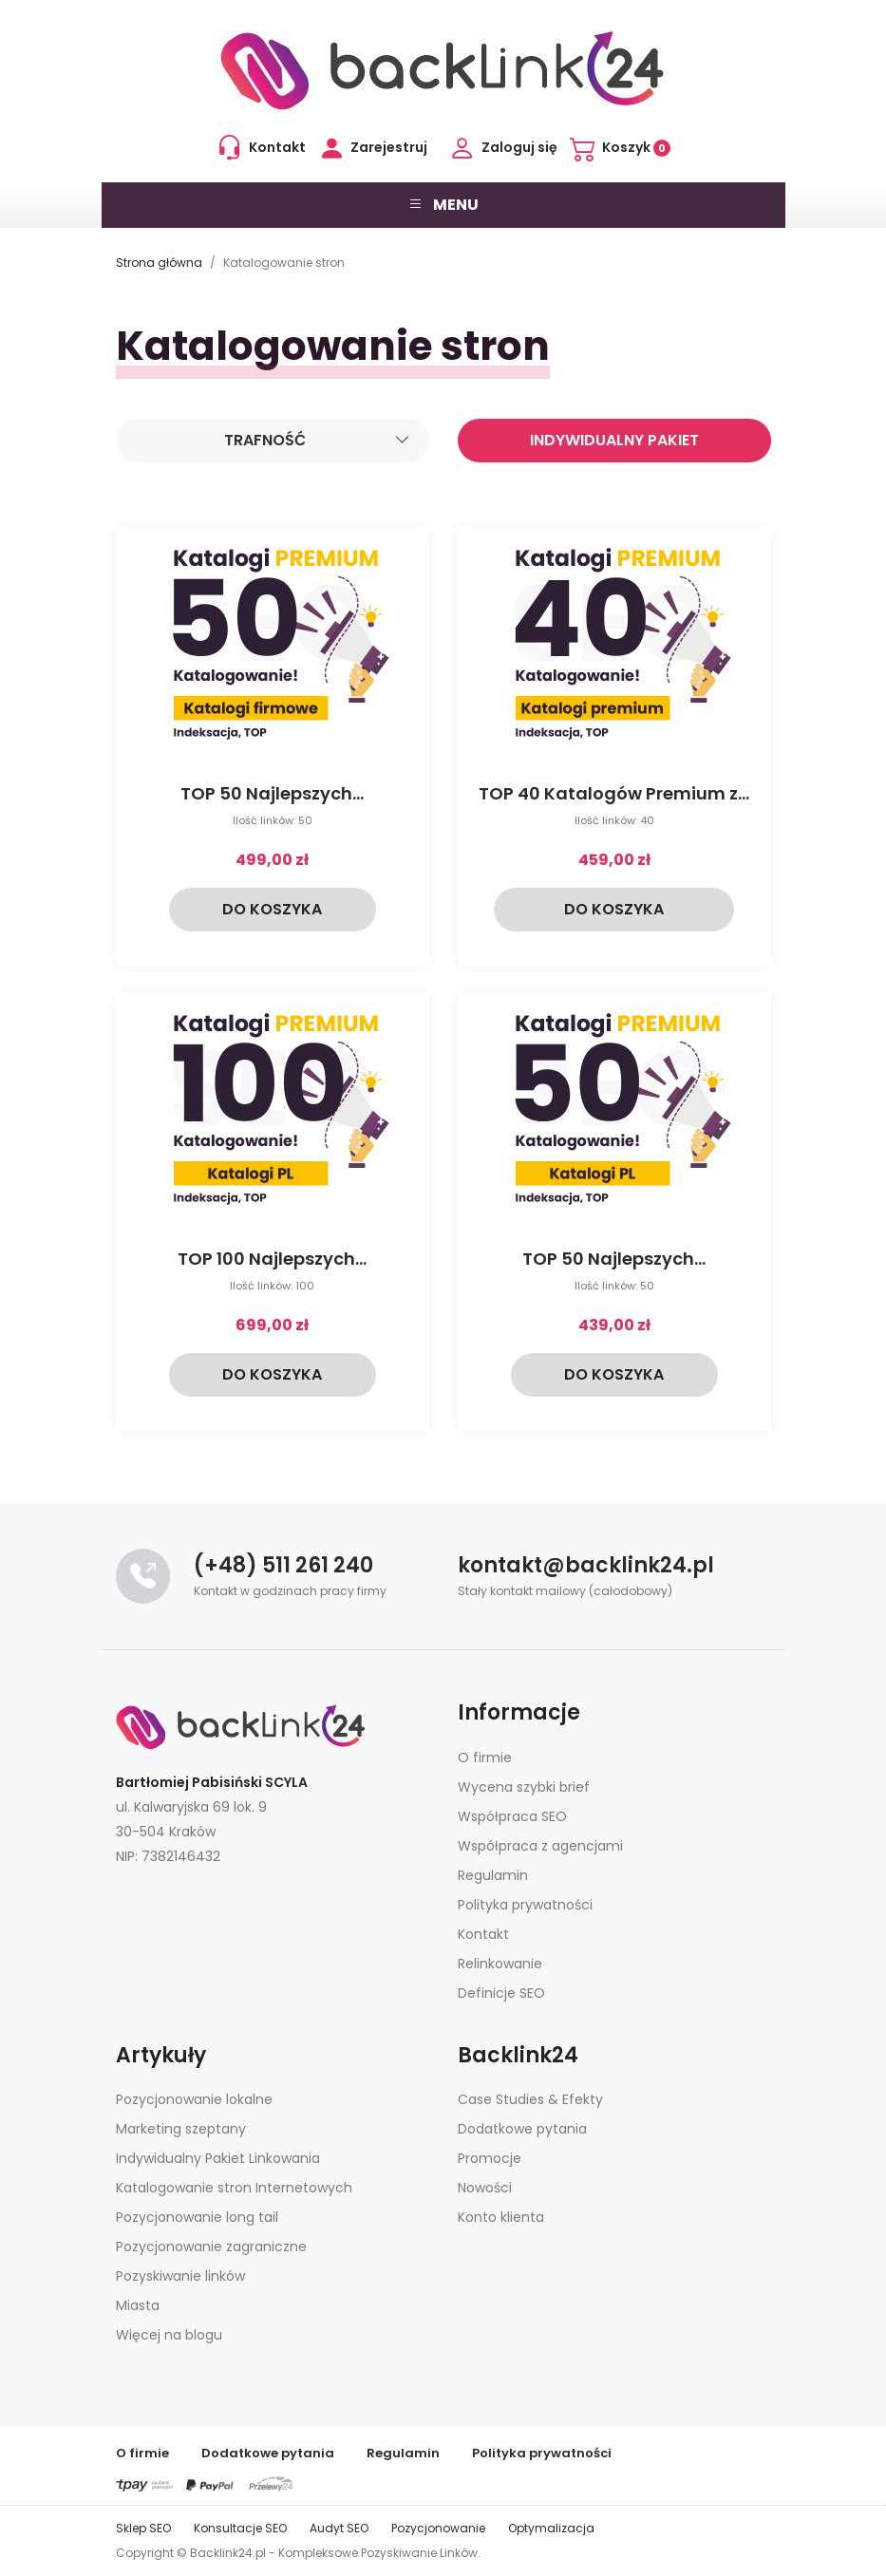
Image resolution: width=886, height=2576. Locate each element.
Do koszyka (272, 909)
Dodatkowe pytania (522, 2128)
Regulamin (493, 1875)
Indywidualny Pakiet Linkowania (218, 2158)
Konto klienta (501, 2217)
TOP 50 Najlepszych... (272, 793)
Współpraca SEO (512, 1816)
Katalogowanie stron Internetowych (234, 2187)
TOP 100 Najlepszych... (272, 1258)
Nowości (485, 2187)
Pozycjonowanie (438, 2528)
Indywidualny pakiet (614, 440)
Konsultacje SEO (240, 2528)
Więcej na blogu (169, 2334)
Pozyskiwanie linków (180, 2275)
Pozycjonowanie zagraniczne (211, 2246)
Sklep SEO (143, 2528)
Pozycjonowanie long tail (197, 2217)
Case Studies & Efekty (530, 2099)
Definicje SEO (501, 1993)
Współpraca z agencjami (540, 1845)
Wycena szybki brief (524, 1786)
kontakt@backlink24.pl (586, 1565)
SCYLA (286, 1782)
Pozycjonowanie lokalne (194, 2099)
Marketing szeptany (181, 2128)
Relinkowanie (500, 1963)
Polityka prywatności (525, 1904)
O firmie (485, 1757)
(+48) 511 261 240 (283, 1565)
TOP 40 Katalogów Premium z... (614, 793)
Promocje (489, 2158)
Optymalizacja (551, 2528)
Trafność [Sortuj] (317, 440)
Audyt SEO (339, 2528)
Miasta (138, 2305)
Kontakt (483, 1934)
